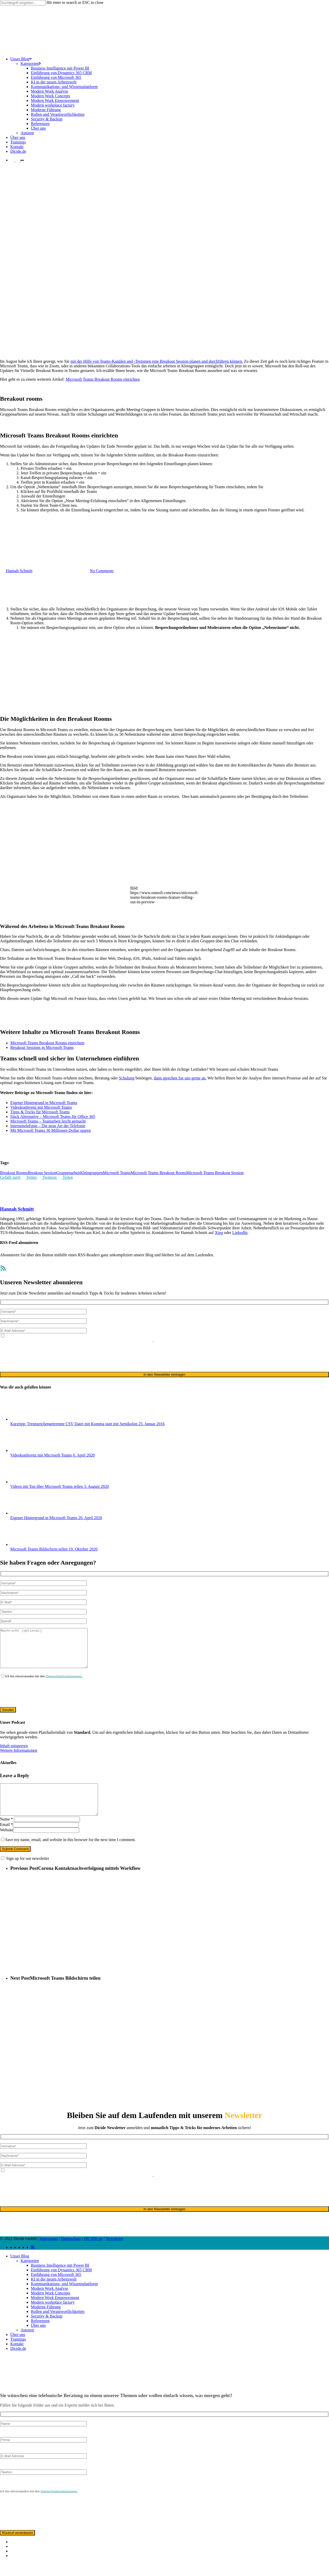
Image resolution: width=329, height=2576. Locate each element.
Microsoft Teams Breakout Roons (158, 1173)
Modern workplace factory (53, 2316)
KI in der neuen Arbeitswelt (54, 2293)
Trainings (18, 2353)
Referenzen (40, 2334)
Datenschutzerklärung (18, 1340)
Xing (219, 1232)
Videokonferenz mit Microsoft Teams (41, 1107)
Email (6, 1838)
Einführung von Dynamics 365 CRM (61, 2284)
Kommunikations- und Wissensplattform (64, 2297)
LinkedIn (240, 1232)
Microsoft (28, 545)
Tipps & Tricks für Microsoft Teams (40, 1112)
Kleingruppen (91, 1173)
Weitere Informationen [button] (18, 1758)
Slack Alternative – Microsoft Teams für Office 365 (52, 1116)
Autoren (27, 2344)
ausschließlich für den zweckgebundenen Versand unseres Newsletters (94, 1340)
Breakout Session (42, 1173)
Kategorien (30, 2274)
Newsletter (114, 2252)
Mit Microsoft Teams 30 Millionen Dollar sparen (50, 1130)
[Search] (22, 2)
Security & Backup (46, 2330)
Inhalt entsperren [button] (14, 1753)
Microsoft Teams (117, 1173)
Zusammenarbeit (151, 545)
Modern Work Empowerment (55, 2311)
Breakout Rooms (14, 1173)
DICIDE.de (93, 2252)
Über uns (38, 2339)
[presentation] (39, 1357)
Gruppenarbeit (68, 1173)
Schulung (126, 1078)
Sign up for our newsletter (27, 1872)
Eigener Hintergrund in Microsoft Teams (43, 1102)
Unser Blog (19, 2270)
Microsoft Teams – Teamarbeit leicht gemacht (48, 1121)
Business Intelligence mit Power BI (60, 2279)
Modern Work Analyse (49, 2302)
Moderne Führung (46, 2321)
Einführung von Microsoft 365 (56, 2288)
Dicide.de (18, 2362)
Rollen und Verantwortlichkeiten (58, 2325)
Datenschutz (71, 2252)
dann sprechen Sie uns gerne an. (180, 1078)
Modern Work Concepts (50, 2307)
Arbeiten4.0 (10, 545)
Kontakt (17, 2357)
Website (6, 1844)
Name (6, 1833)
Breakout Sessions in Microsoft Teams (42, 1047)
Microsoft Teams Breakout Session (215, 1173)
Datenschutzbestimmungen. (64, 1684)
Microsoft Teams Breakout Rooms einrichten (47, 1043)
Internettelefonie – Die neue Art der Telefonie (47, 1126)
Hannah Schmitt (19, 571)
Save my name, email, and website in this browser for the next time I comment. (70, 1853)
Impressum (49, 2252)
